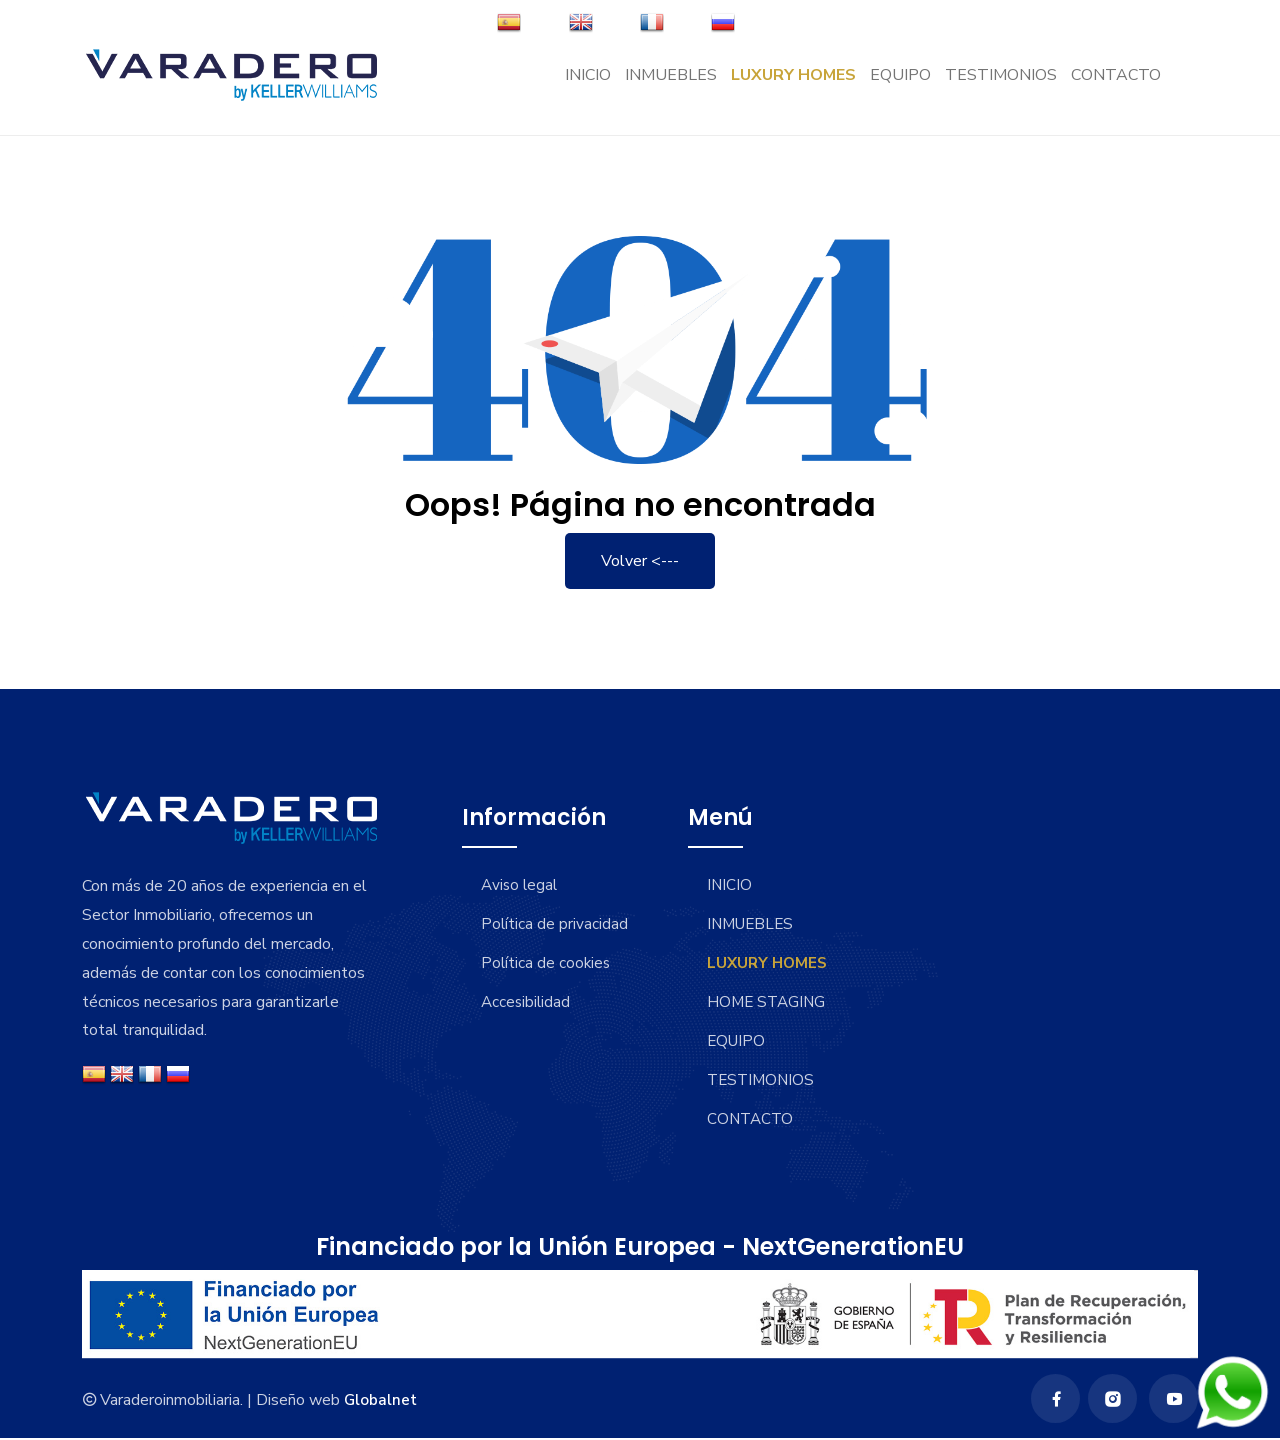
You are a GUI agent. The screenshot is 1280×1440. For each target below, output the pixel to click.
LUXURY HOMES (793, 86)
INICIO (588, 86)
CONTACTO (1116, 86)
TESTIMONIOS (1001, 86)
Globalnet (381, 1401)
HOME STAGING (769, 1002)
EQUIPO (900, 86)
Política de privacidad (509, 936)
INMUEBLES (671, 86)
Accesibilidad (528, 1026)
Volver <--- (640, 561)
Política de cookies (548, 987)
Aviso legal (522, 885)
